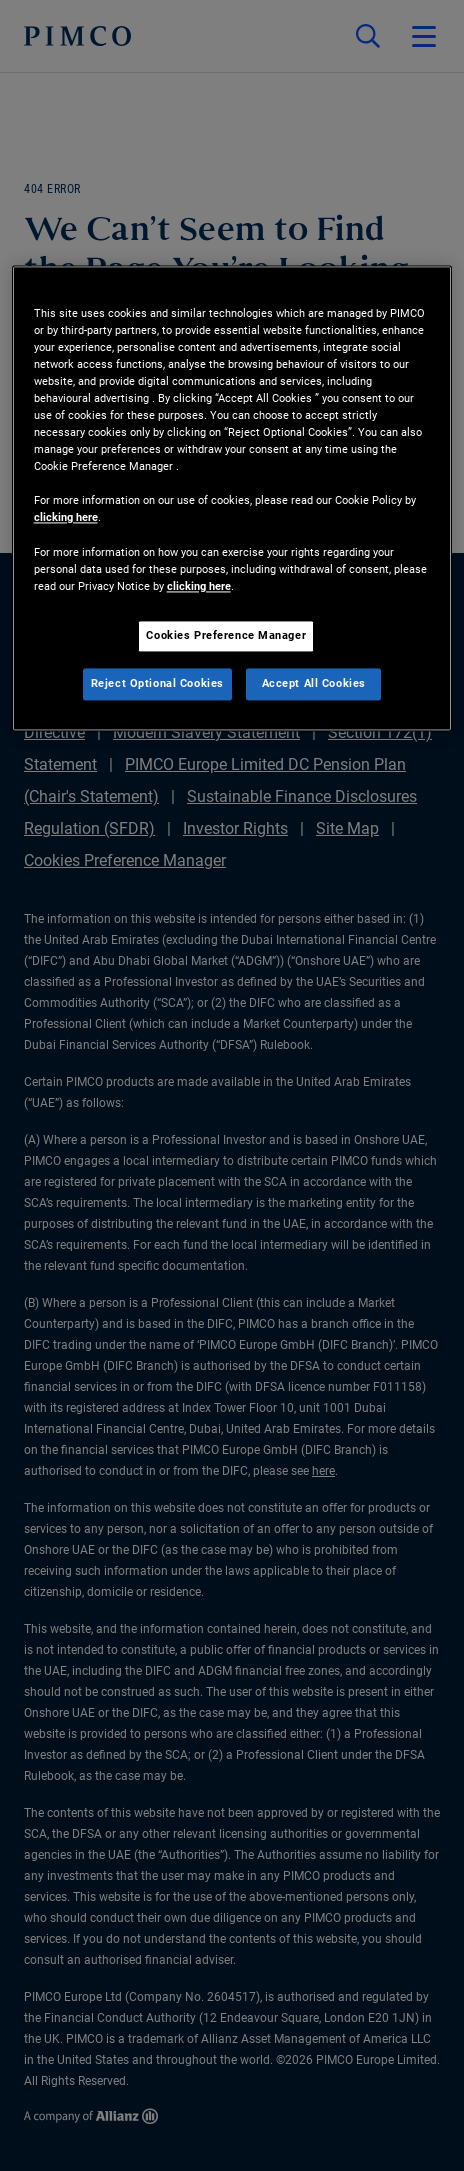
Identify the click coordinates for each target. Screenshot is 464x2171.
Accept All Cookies (314, 683)
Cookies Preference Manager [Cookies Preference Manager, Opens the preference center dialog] (226, 635)
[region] (232, 498)
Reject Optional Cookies (157, 683)
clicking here (66, 518)
